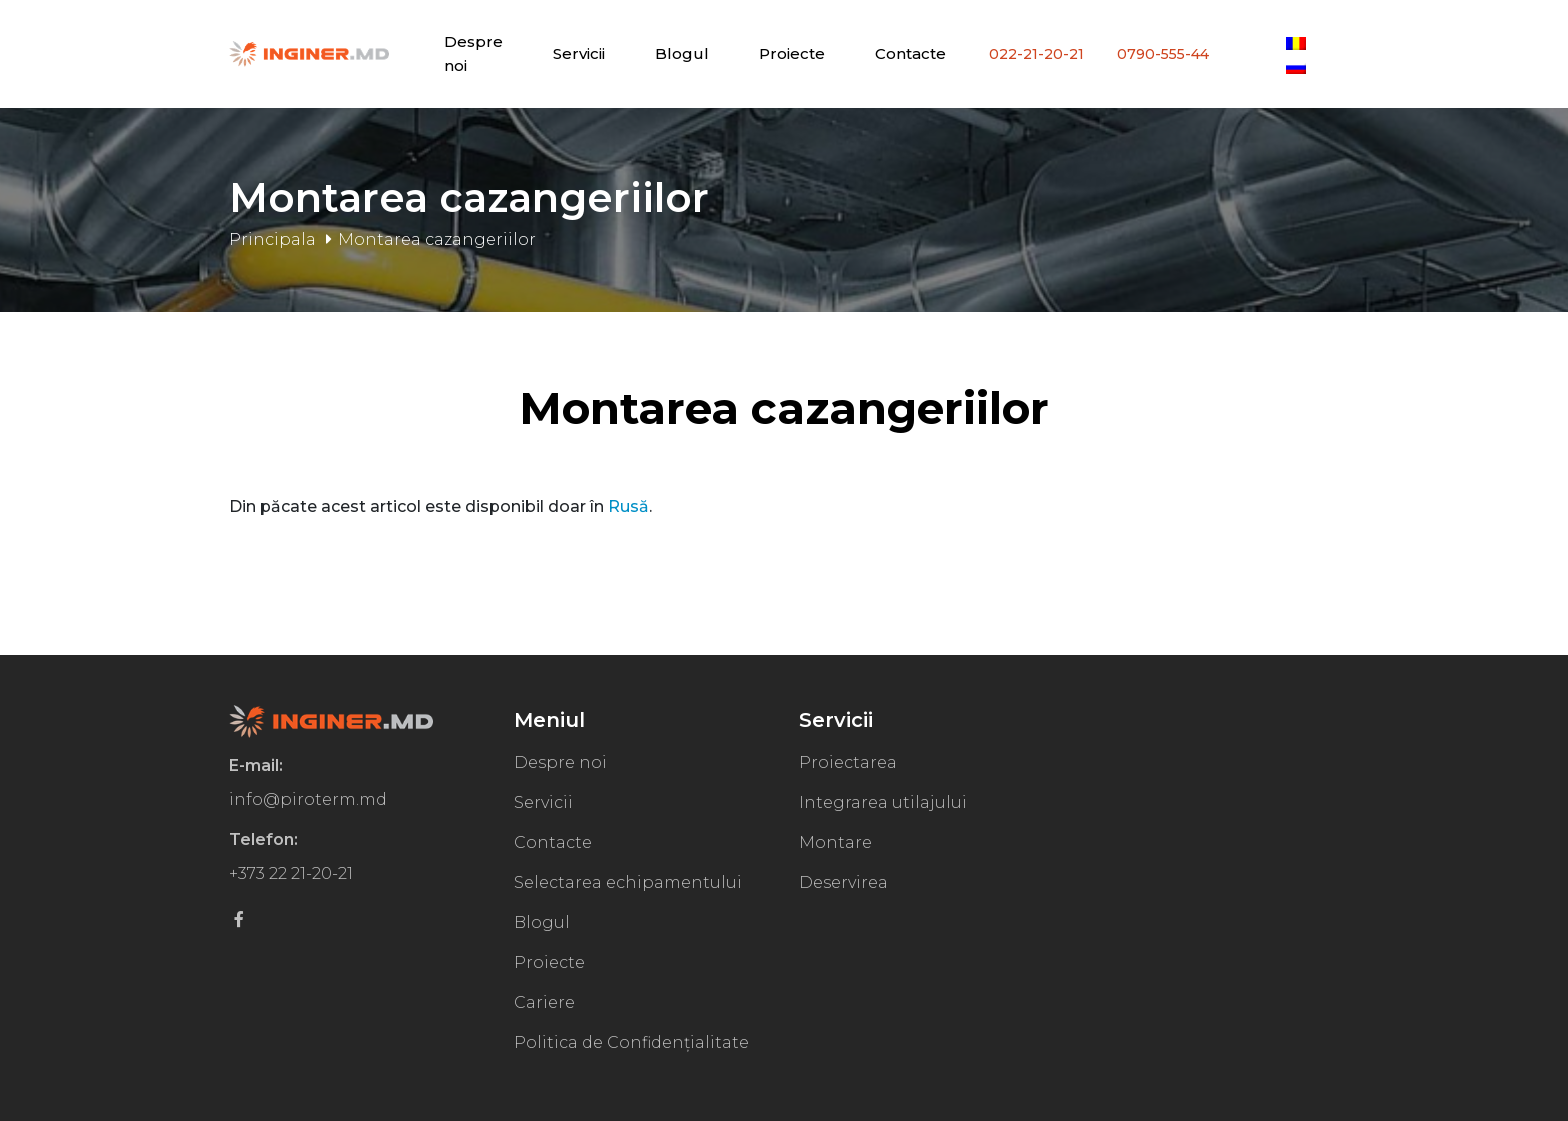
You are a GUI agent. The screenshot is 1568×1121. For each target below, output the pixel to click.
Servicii (579, 53)
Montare (835, 842)
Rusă (628, 506)
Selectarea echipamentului (628, 882)
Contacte (910, 53)
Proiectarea (848, 762)
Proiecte (792, 53)
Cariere (544, 1002)
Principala (272, 239)
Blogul (682, 53)
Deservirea (843, 882)
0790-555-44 (1163, 54)
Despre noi (560, 762)
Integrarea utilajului (883, 802)
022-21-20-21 (1036, 54)
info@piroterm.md (308, 799)
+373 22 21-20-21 (291, 873)
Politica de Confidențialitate (631, 1042)
